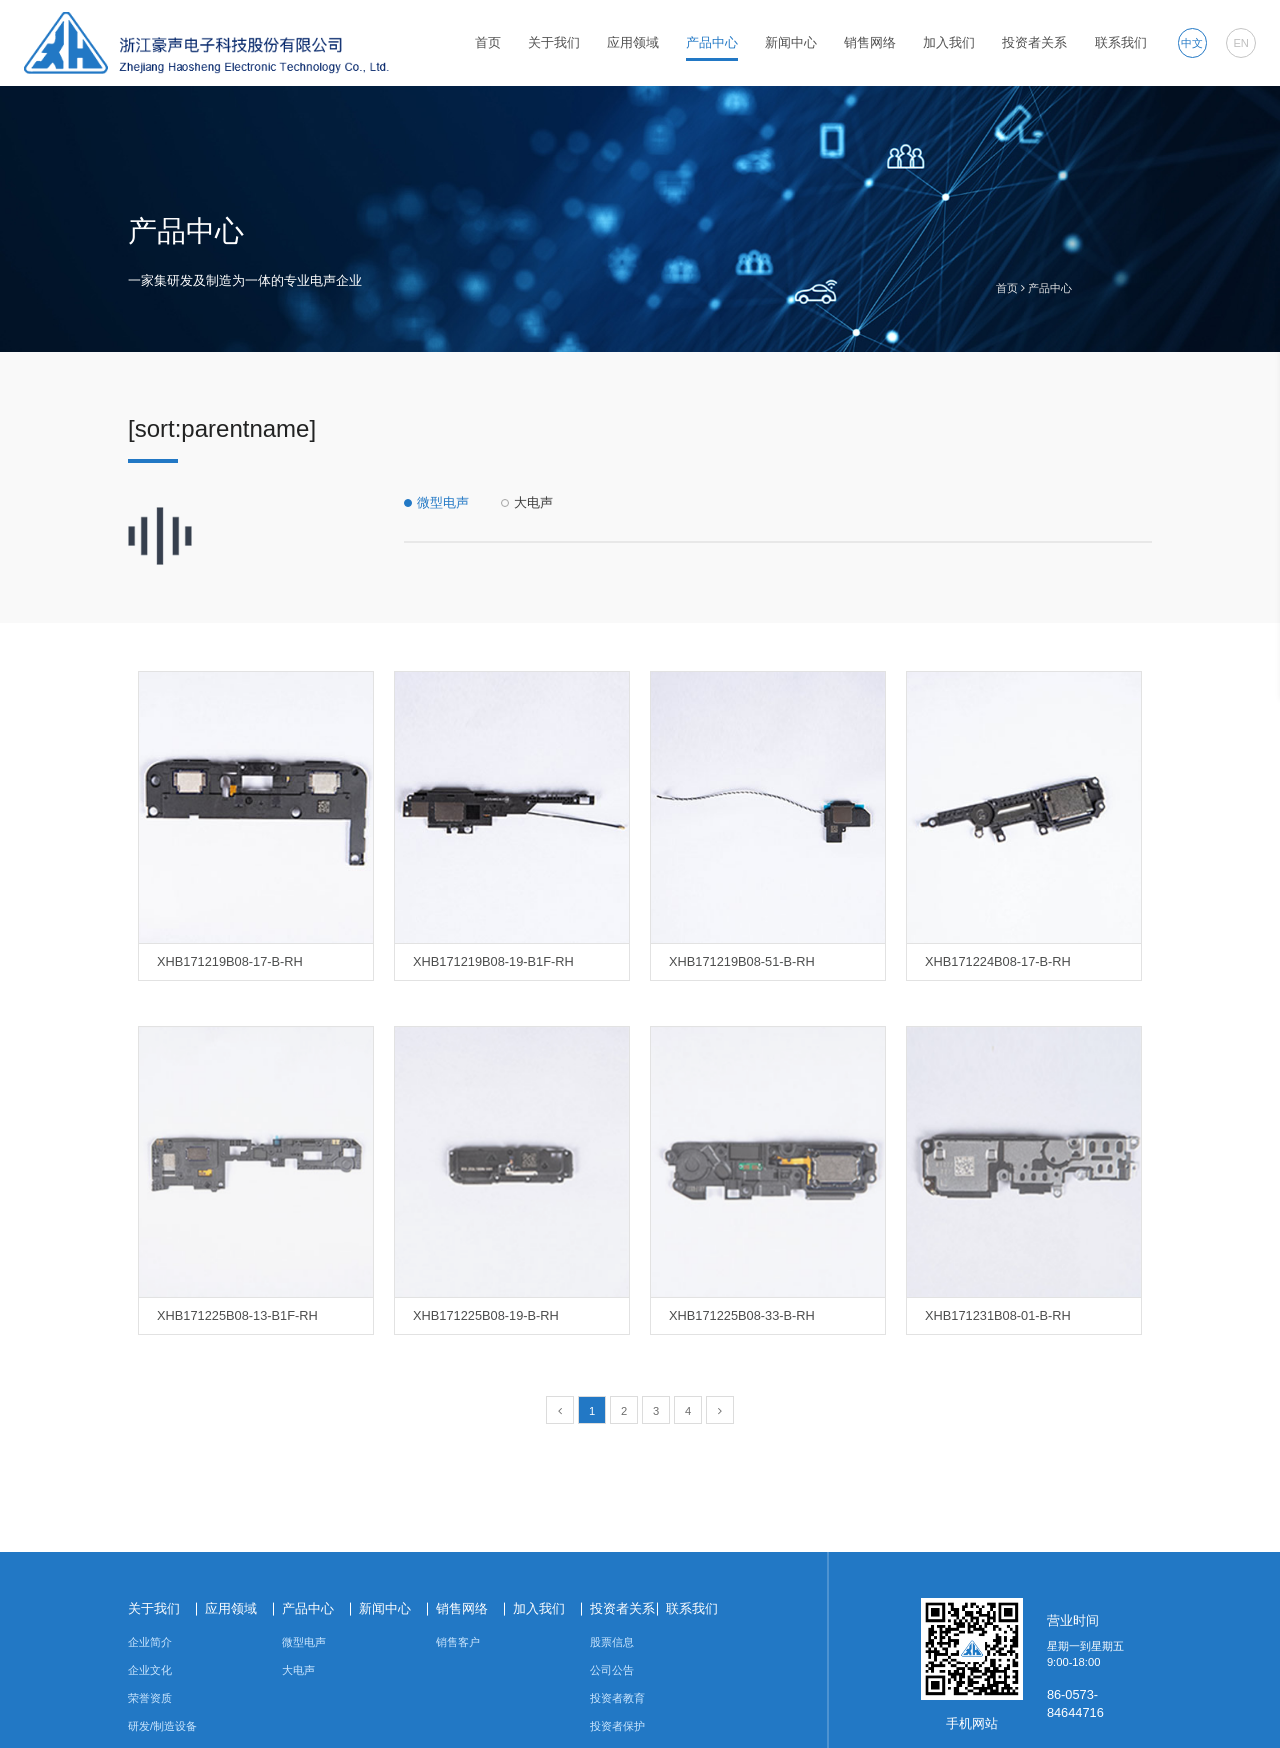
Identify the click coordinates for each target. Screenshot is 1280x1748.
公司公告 (612, 1670)
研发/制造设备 (162, 1726)
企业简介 (150, 1642)
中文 (1192, 43)
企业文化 (150, 1670)
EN (1241, 43)
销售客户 (458, 1642)
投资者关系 (1034, 42)
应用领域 (633, 42)
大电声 (533, 502)
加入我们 (949, 42)
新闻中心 (791, 42)
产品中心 (712, 42)
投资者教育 (617, 1698)
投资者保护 (617, 1726)
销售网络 (870, 42)
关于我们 (554, 42)
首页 (488, 42)
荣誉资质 (150, 1698)
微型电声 (443, 502)
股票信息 (612, 1642)
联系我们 (1121, 42)
